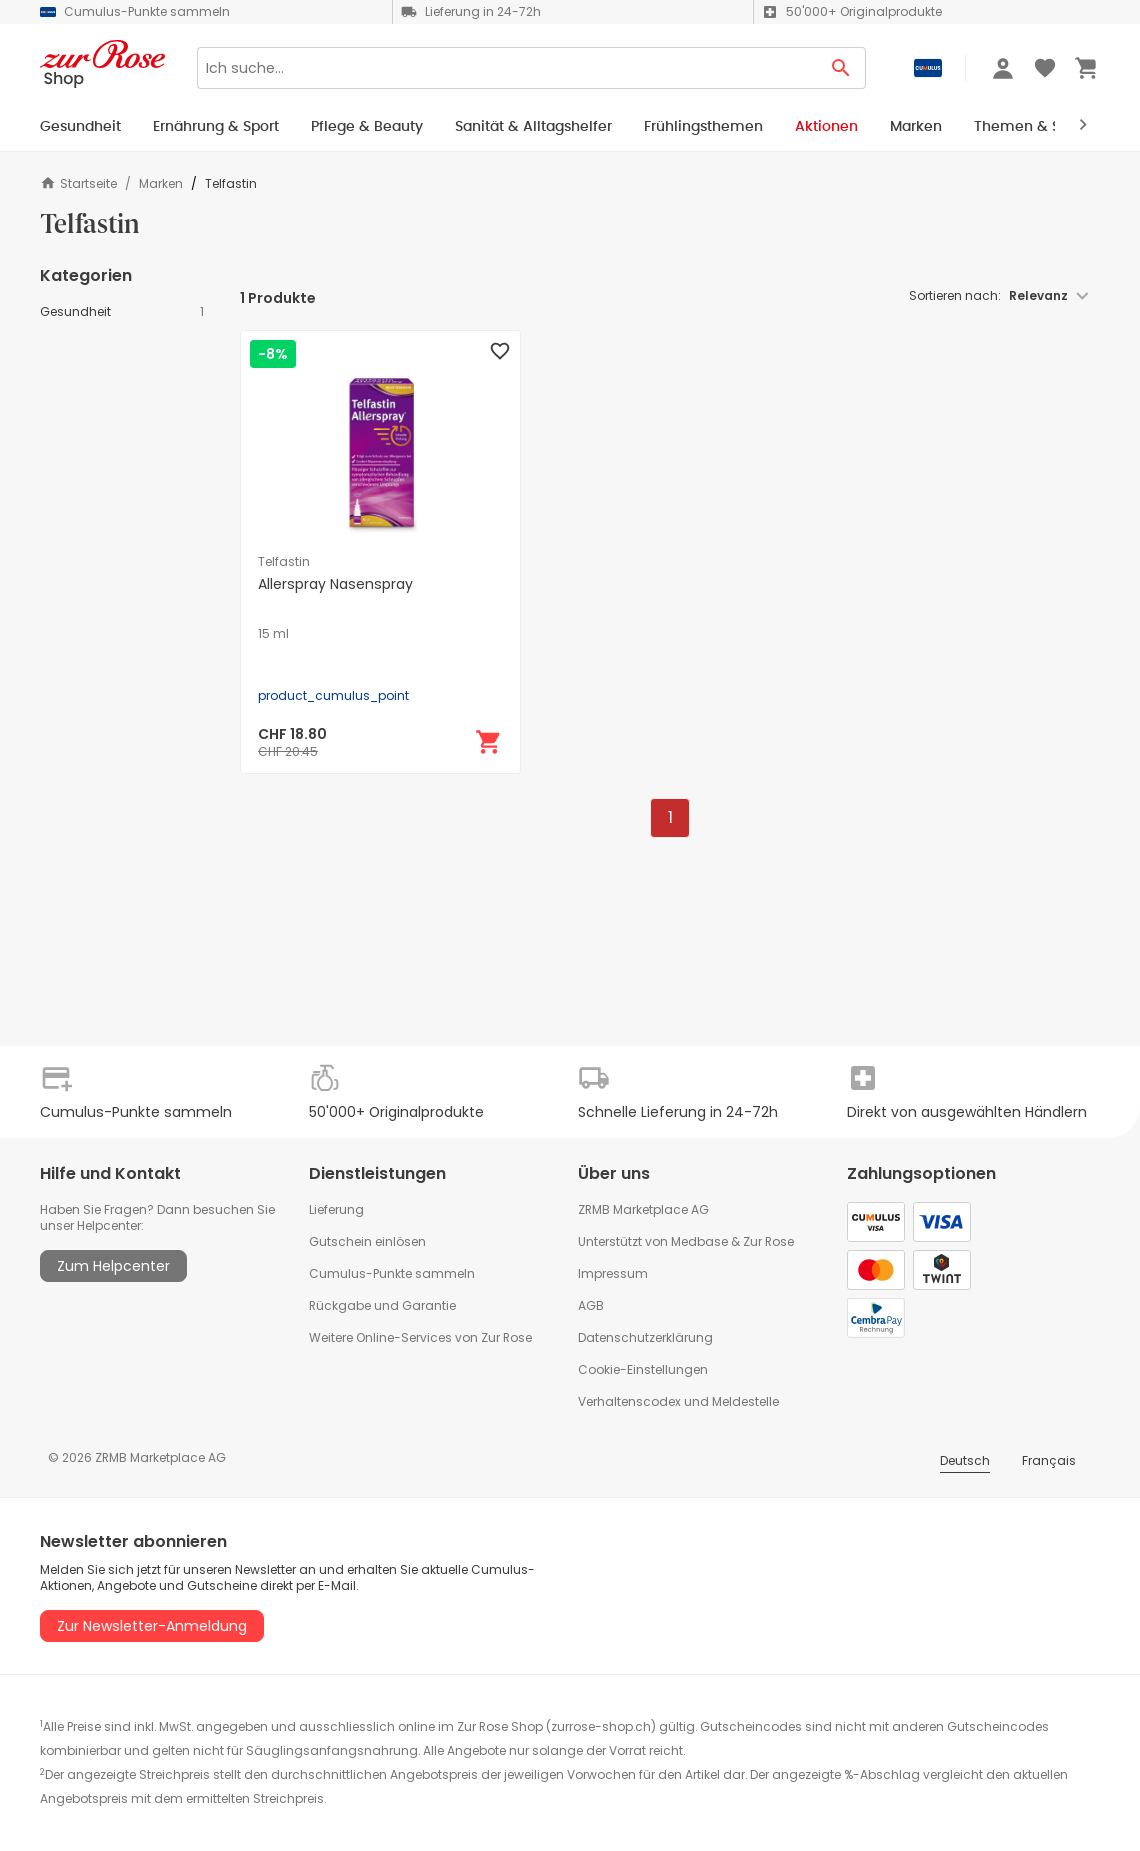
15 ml (273, 634)
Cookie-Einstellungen (643, 1369)
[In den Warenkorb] (489, 742)
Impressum (613, 1273)
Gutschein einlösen (367, 1241)
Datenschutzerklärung (645, 1337)
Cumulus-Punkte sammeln (392, 1273)
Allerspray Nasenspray (335, 584)
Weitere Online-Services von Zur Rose (420, 1337)
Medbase (699, 1241)
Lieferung (336, 1209)
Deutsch (965, 1460)
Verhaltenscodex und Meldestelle (678, 1401)
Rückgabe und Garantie (382, 1305)
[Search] (507, 68)
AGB (591, 1305)
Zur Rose (768, 1241)
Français (1049, 1460)
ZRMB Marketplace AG (643, 1209)
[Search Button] (841, 68)
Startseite (78, 183)
